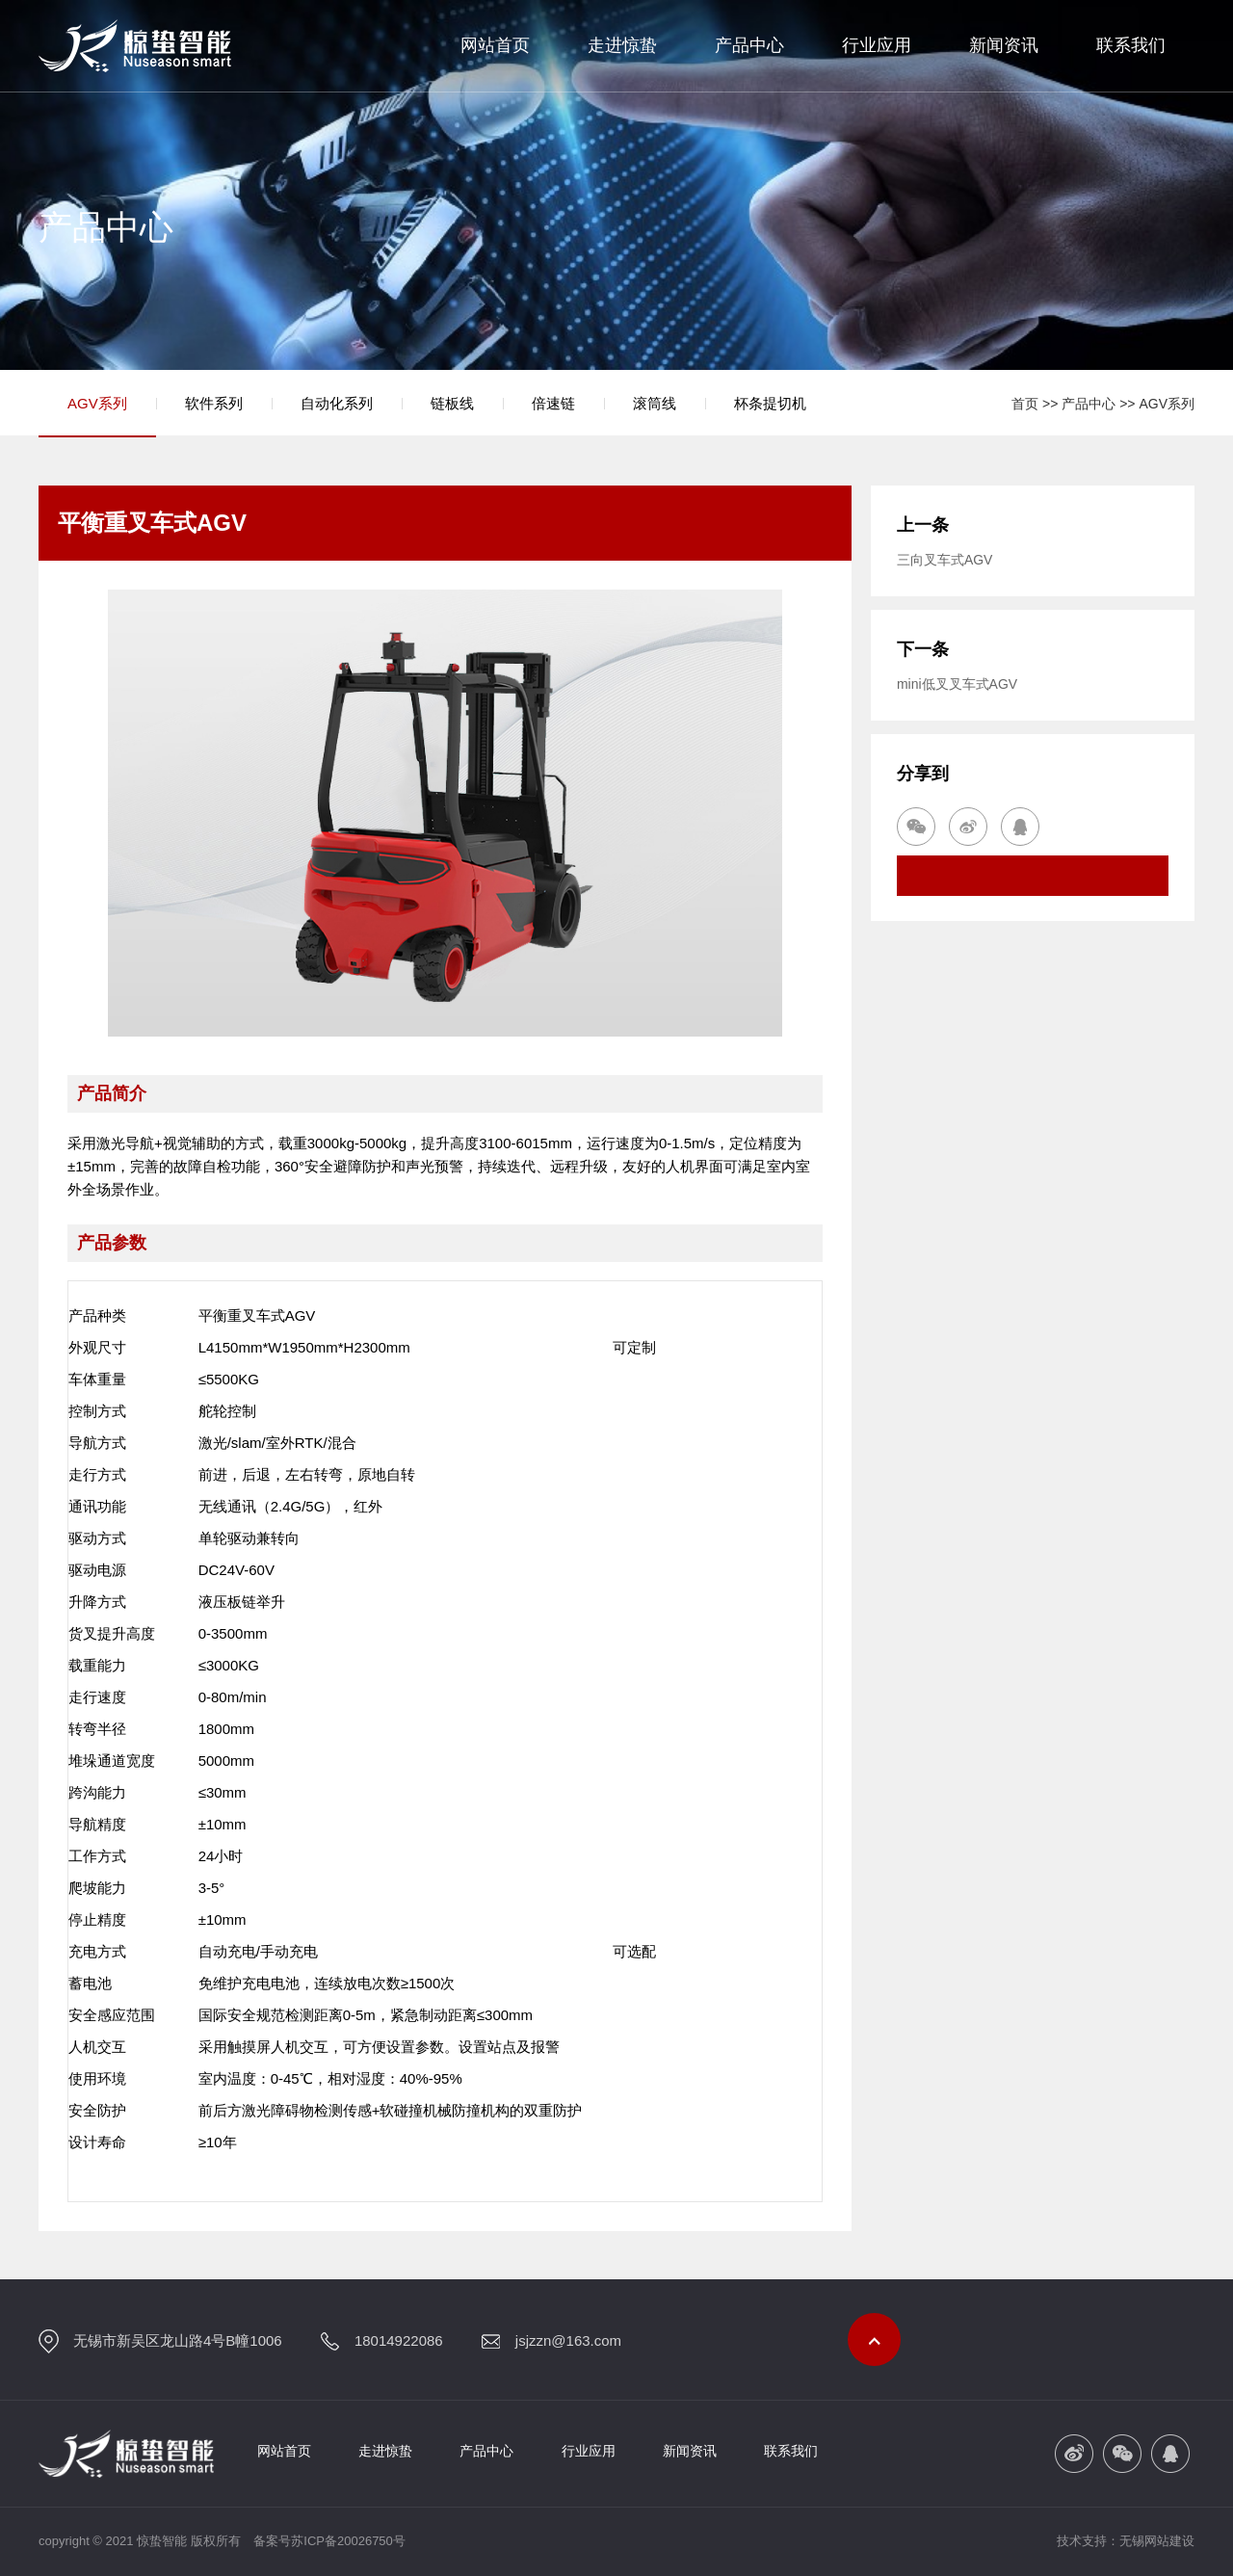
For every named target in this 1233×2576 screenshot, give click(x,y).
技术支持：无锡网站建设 (1125, 2541)
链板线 (452, 403)
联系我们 (1131, 45)
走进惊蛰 (622, 45)
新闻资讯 (1003, 45)
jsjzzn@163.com (568, 2340)
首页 (1024, 403)
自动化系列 (337, 403)
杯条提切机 (770, 403)
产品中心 (749, 45)
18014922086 (398, 2340)
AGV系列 (97, 403)
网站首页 (495, 45)
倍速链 (553, 403)
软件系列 (214, 403)
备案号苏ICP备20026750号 (329, 2541)
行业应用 (876, 45)
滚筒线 (654, 403)
